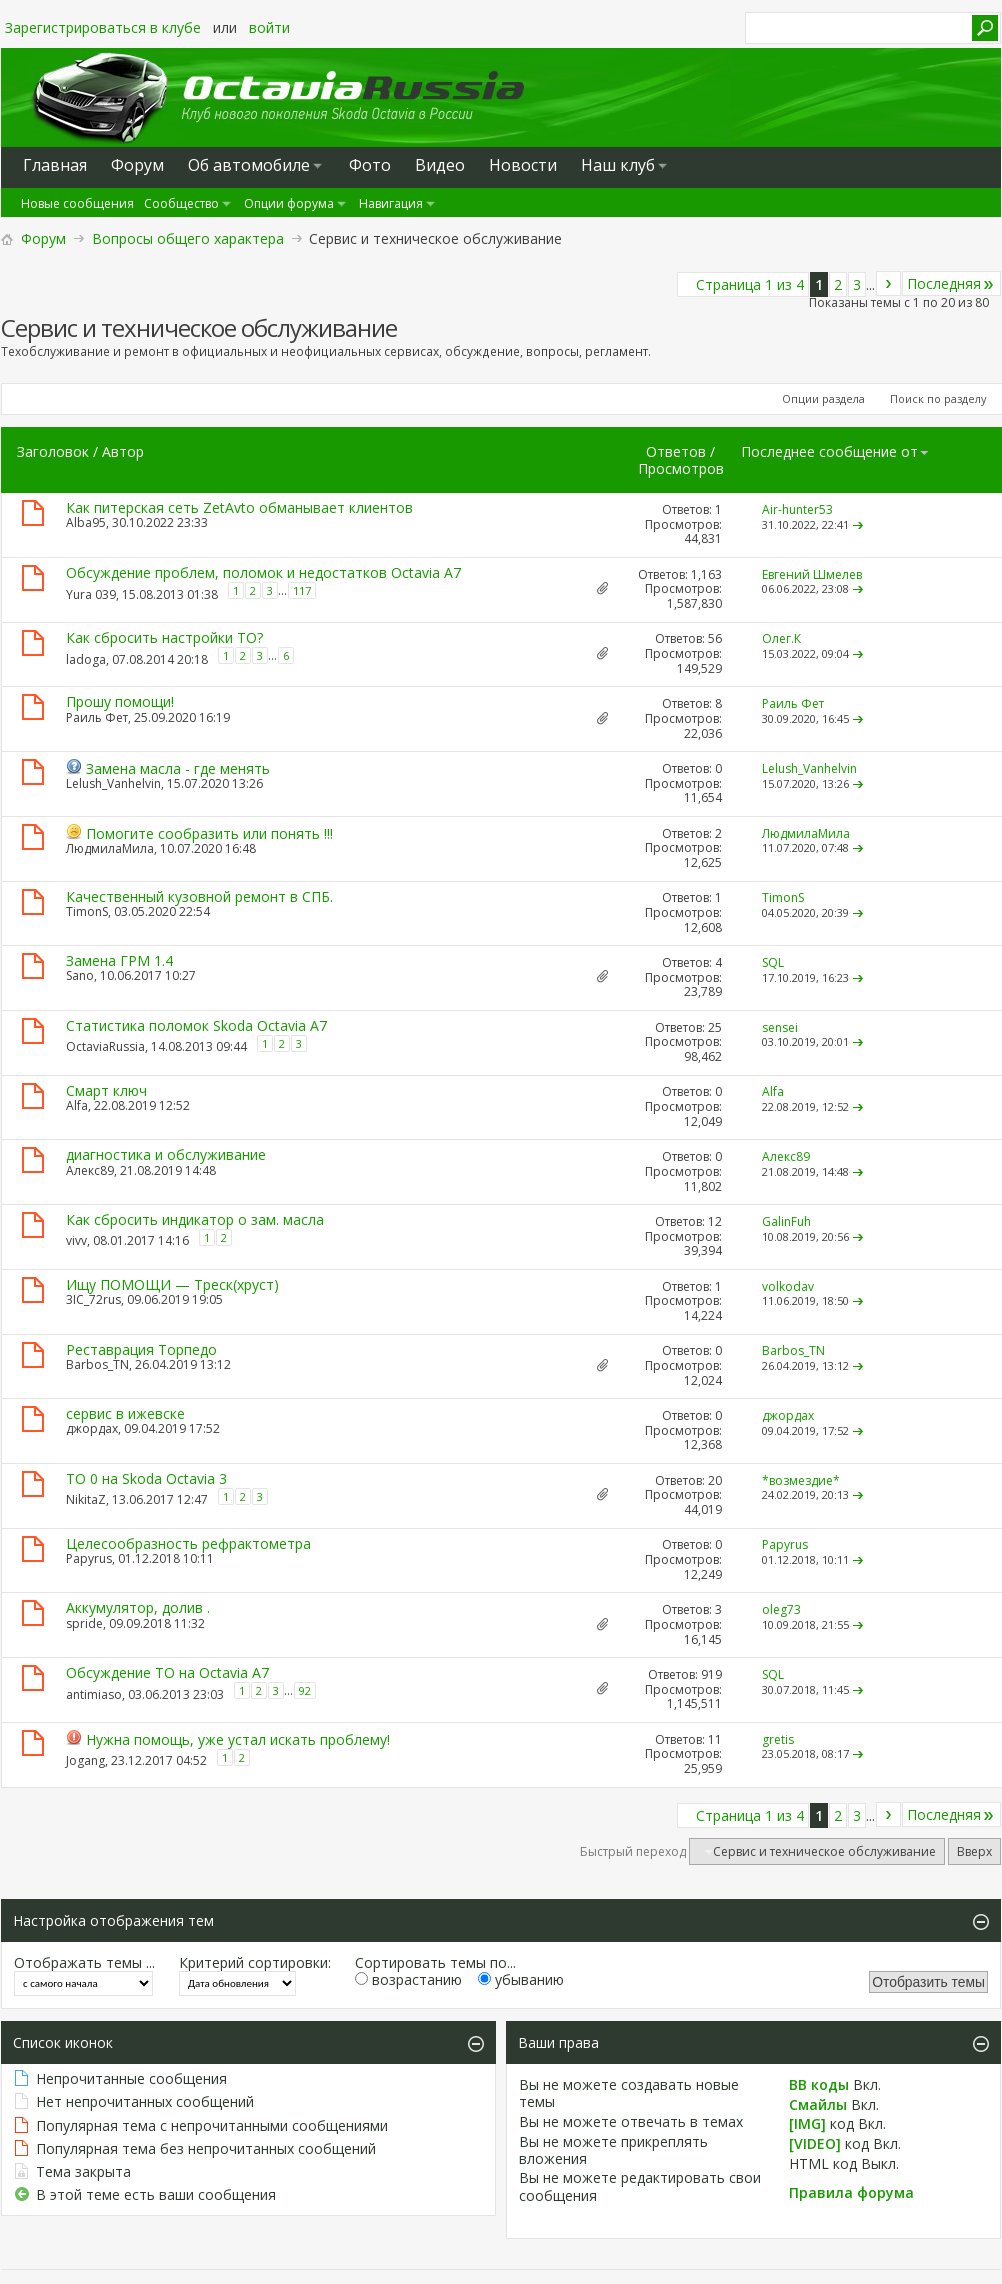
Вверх (974, 1851)
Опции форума (289, 203)
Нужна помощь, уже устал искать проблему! (238, 1739)
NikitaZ (86, 1499)
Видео (440, 165)
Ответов (676, 451)
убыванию (521, 1979)
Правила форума (851, 2192)
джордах (92, 1428)
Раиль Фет (97, 717)
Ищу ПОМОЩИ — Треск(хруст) (172, 1284)
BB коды (819, 2084)
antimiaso (94, 1694)
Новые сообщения (77, 203)
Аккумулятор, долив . (138, 1607)
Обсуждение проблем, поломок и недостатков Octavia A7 (263, 572)
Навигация (391, 203)
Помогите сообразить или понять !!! (209, 833)
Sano (80, 975)
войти (269, 27)
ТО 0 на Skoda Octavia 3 (146, 1478)
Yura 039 (91, 594)
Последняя (951, 283)
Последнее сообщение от (835, 451)
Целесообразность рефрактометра (188, 1543)
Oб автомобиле (249, 165)
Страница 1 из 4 (750, 284)
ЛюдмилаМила (110, 848)
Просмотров (681, 468)
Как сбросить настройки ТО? (164, 637)
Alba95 (86, 522)
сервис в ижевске (125, 1413)
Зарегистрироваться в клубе (103, 27)
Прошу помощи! (120, 701)
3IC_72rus (93, 1299)
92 (305, 1690)
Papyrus (89, 1558)
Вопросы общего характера (188, 238)
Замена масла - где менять (178, 768)
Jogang (85, 1760)
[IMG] (807, 2123)
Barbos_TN (97, 1364)
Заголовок (53, 451)
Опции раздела (823, 398)
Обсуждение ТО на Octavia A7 (167, 1672)
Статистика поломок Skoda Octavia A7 (196, 1025)
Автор (123, 451)
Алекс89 (90, 1170)
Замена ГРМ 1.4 (119, 960)
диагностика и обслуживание (166, 1154)
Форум (43, 238)
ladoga (86, 659)
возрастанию (408, 1979)
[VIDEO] (815, 2143)
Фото (370, 165)
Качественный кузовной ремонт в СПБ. (199, 896)
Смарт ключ (106, 1090)
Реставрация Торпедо (141, 1349)
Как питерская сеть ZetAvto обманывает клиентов (239, 507)
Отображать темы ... (84, 1962)
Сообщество (181, 203)
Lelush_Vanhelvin (113, 783)
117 (302, 590)
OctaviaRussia (105, 1046)
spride (84, 1623)
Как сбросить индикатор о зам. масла (195, 1219)
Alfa (77, 1105)
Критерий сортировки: (255, 1962)
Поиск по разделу (938, 398)
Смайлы (818, 2104)
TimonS (87, 911)
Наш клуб (618, 165)
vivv (76, 1240)
